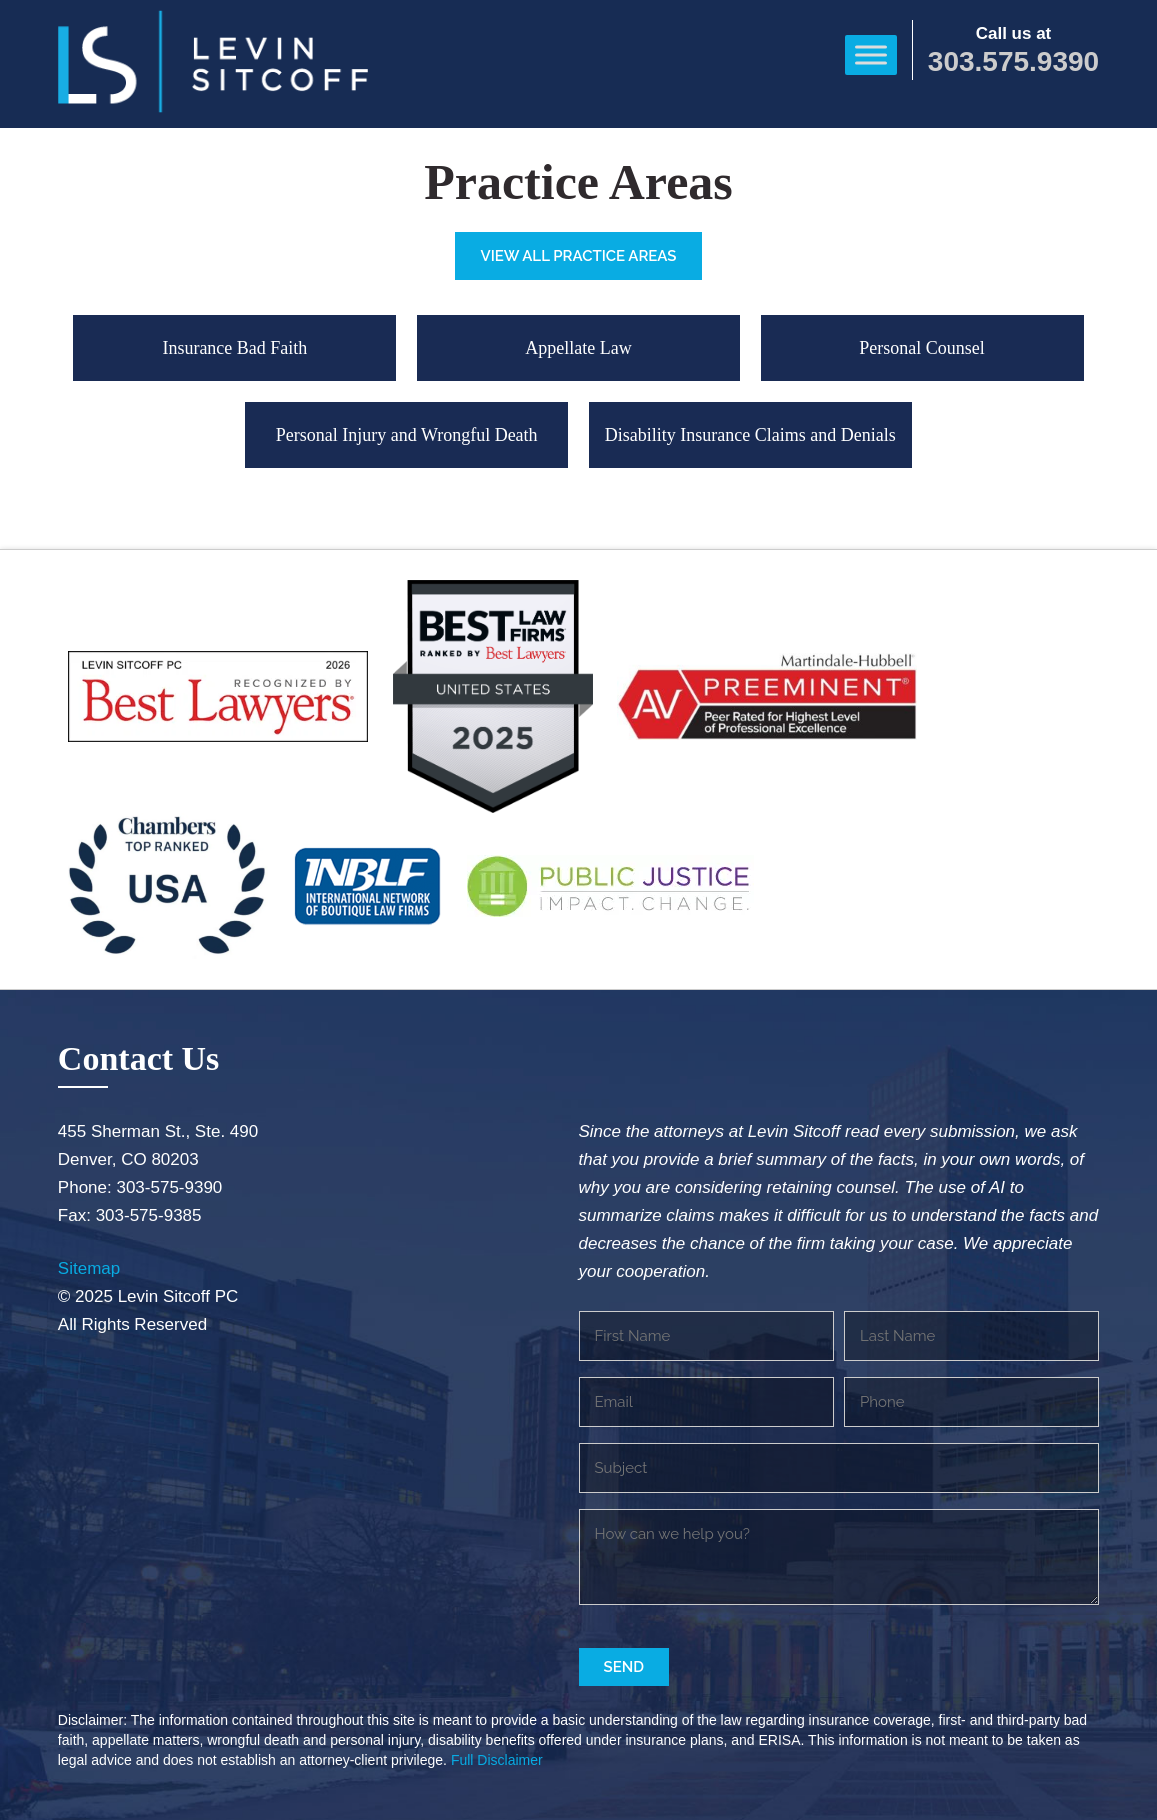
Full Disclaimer (497, 1760)
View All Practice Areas (578, 256)
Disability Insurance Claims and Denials (750, 435)
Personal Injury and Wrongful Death (407, 435)
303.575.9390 (1013, 61)
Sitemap (89, 1268)
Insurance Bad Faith (234, 348)
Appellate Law (578, 348)
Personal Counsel (922, 348)
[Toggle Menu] (871, 54)
